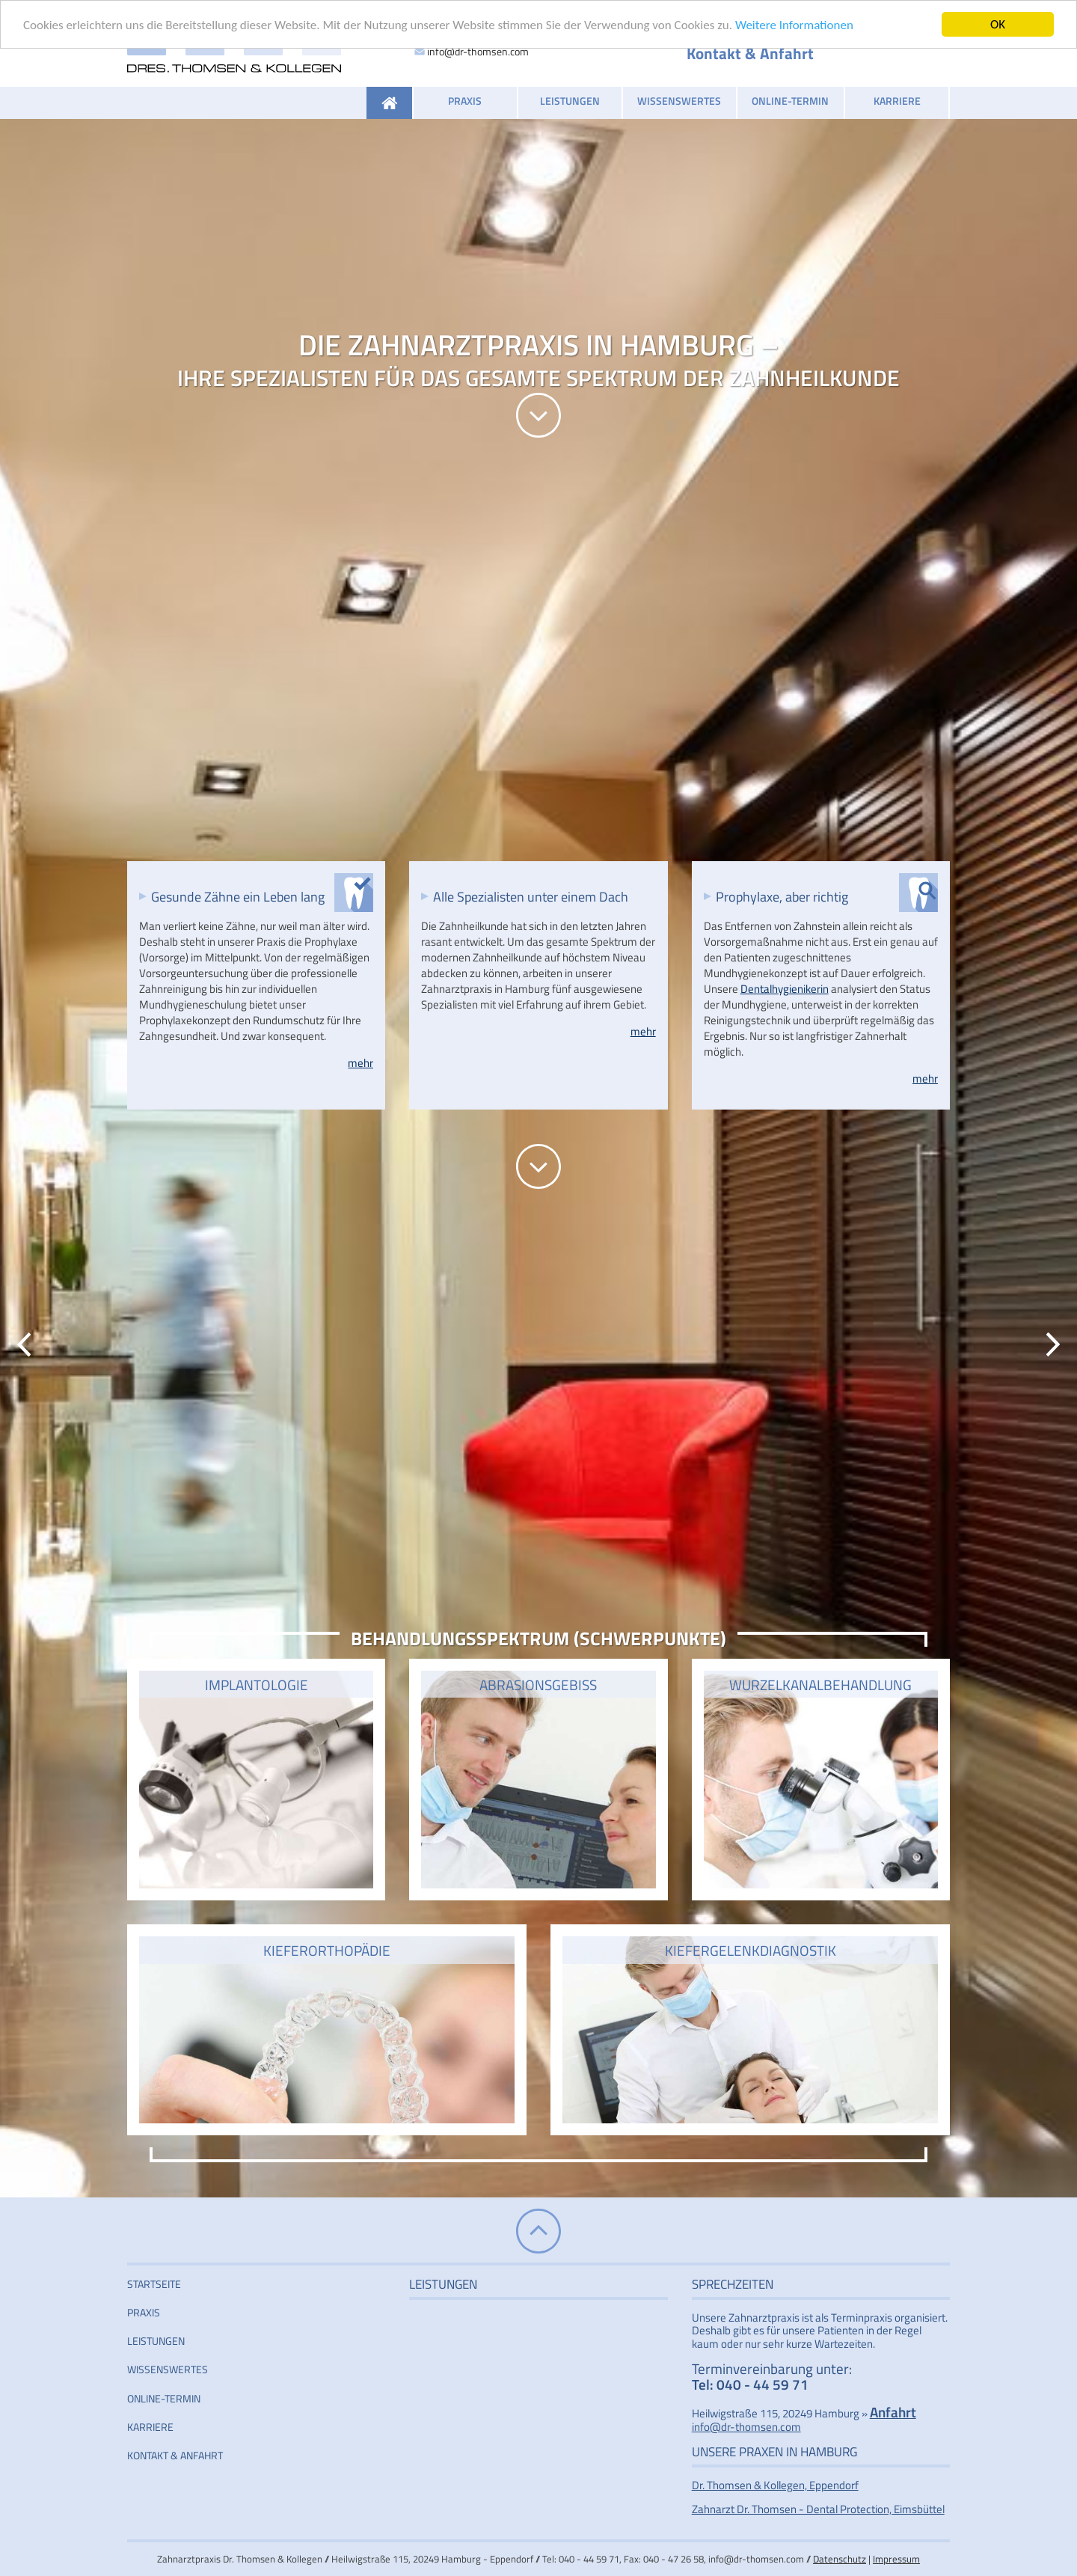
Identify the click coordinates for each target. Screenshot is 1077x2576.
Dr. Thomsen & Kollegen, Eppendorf (775, 2485)
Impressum (896, 2558)
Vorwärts (1053, 1344)
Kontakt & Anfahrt (750, 53)
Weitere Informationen (794, 25)
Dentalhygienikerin (784, 988)
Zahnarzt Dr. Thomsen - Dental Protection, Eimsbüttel (818, 2509)
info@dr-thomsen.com (478, 51)
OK (997, 24)
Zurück (24, 1344)
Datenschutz (839, 2558)
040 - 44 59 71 (762, 2384)
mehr (360, 1062)
